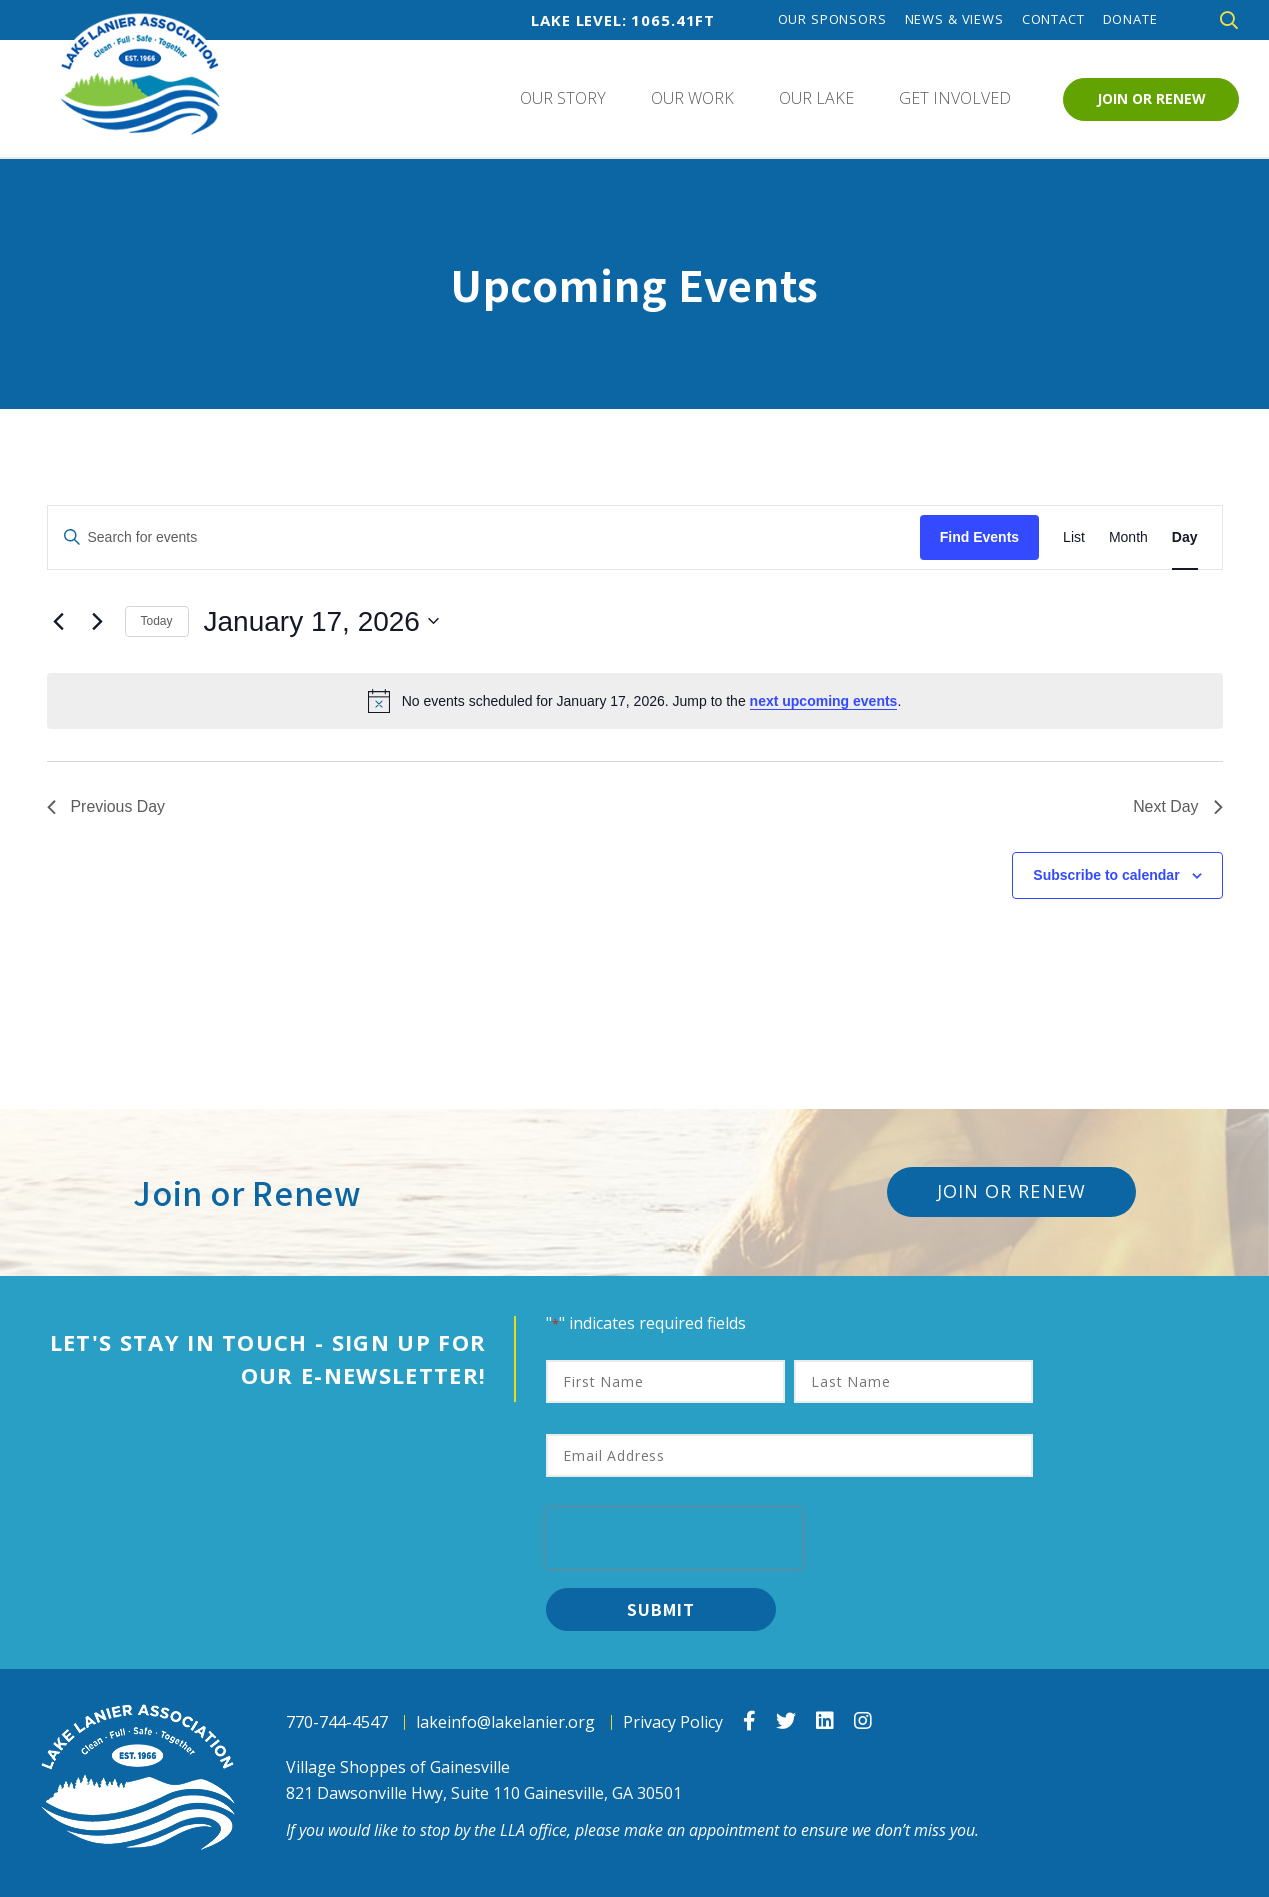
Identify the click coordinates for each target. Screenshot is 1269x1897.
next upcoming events (824, 701)
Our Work (692, 98)
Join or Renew (1151, 98)
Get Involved (955, 98)
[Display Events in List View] (1074, 537)
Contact (1053, 19)
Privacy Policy (673, 1722)
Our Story (563, 98)
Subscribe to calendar (1106, 875)
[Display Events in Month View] (1128, 537)
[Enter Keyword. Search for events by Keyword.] (484, 537)
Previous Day (106, 806)
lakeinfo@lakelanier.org (505, 1722)
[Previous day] (59, 621)
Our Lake (816, 98)
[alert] (635, 701)
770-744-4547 (337, 1722)
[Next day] (98, 621)
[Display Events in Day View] (1185, 537)
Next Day (1178, 806)
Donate (1130, 19)
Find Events (979, 537)
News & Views (954, 19)
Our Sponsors (832, 19)
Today (157, 621)
